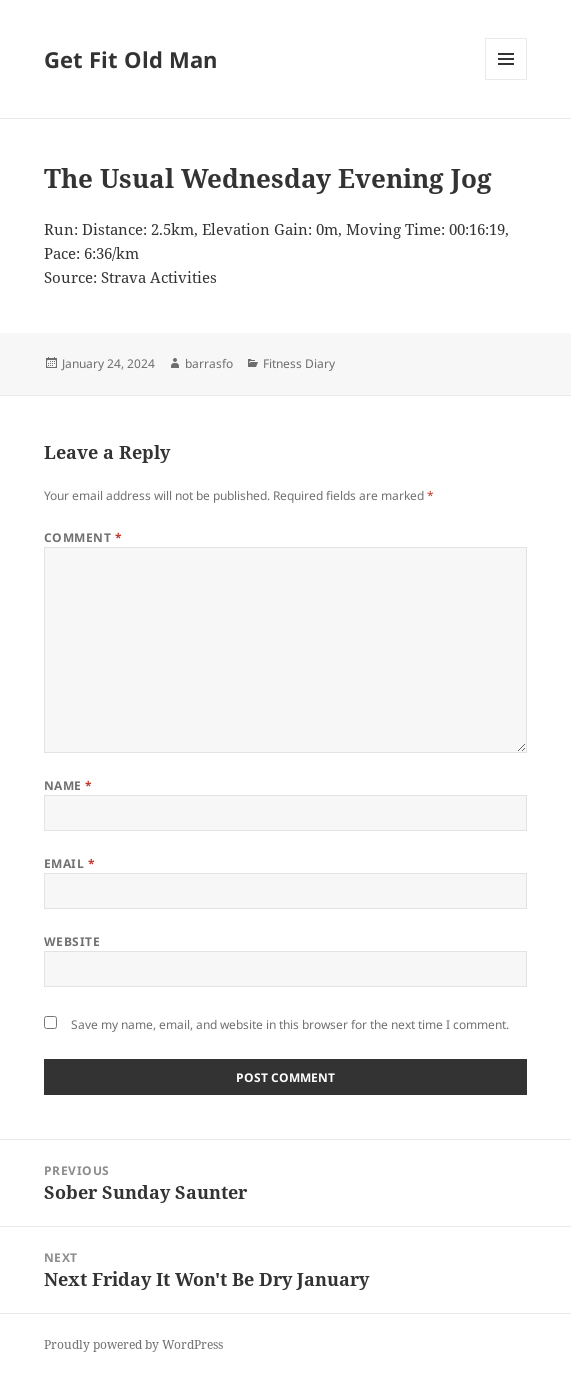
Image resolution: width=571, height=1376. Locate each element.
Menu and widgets (506, 79)
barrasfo (209, 363)
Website (72, 941)
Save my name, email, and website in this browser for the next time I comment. (290, 1024)
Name (68, 785)
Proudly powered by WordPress (133, 1344)
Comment (83, 537)
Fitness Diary (299, 363)
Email (69, 863)
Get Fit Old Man (130, 59)
